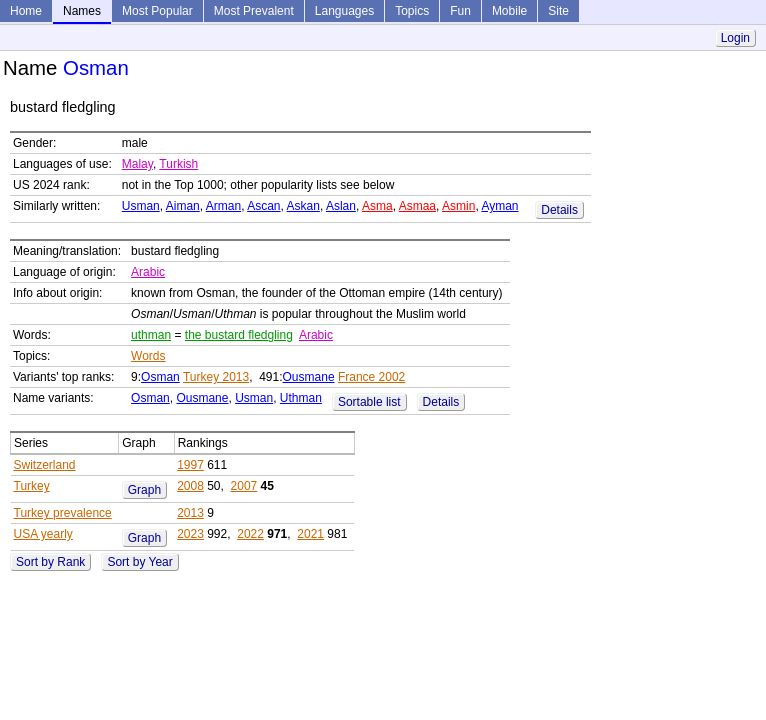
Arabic (148, 272)
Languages (344, 11)
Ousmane (309, 377)
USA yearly (43, 534)
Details (559, 210)
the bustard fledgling (239, 335)
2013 (190, 513)
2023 (190, 534)
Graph (144, 490)
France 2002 (371, 377)
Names (82, 11)
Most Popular (157, 11)
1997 (190, 465)
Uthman (301, 398)
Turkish (178, 164)
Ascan (263, 206)
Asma (377, 206)
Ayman (499, 206)
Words (148, 356)
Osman (160, 377)
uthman (151, 335)
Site (558, 11)
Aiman (183, 206)
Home (26, 11)
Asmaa (417, 206)
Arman (223, 206)
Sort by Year (139, 562)
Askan (303, 206)
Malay (137, 164)
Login (735, 38)
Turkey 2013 (216, 377)
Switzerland (45, 465)
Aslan (341, 206)
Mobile (509, 11)
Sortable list (369, 402)
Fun (460, 11)
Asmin (458, 206)
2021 (310, 534)
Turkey (32, 486)
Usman (141, 206)
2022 (250, 534)
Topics (412, 11)
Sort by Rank (50, 562)
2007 (244, 486)
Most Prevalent (254, 11)
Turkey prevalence (63, 513)
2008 (190, 486)
